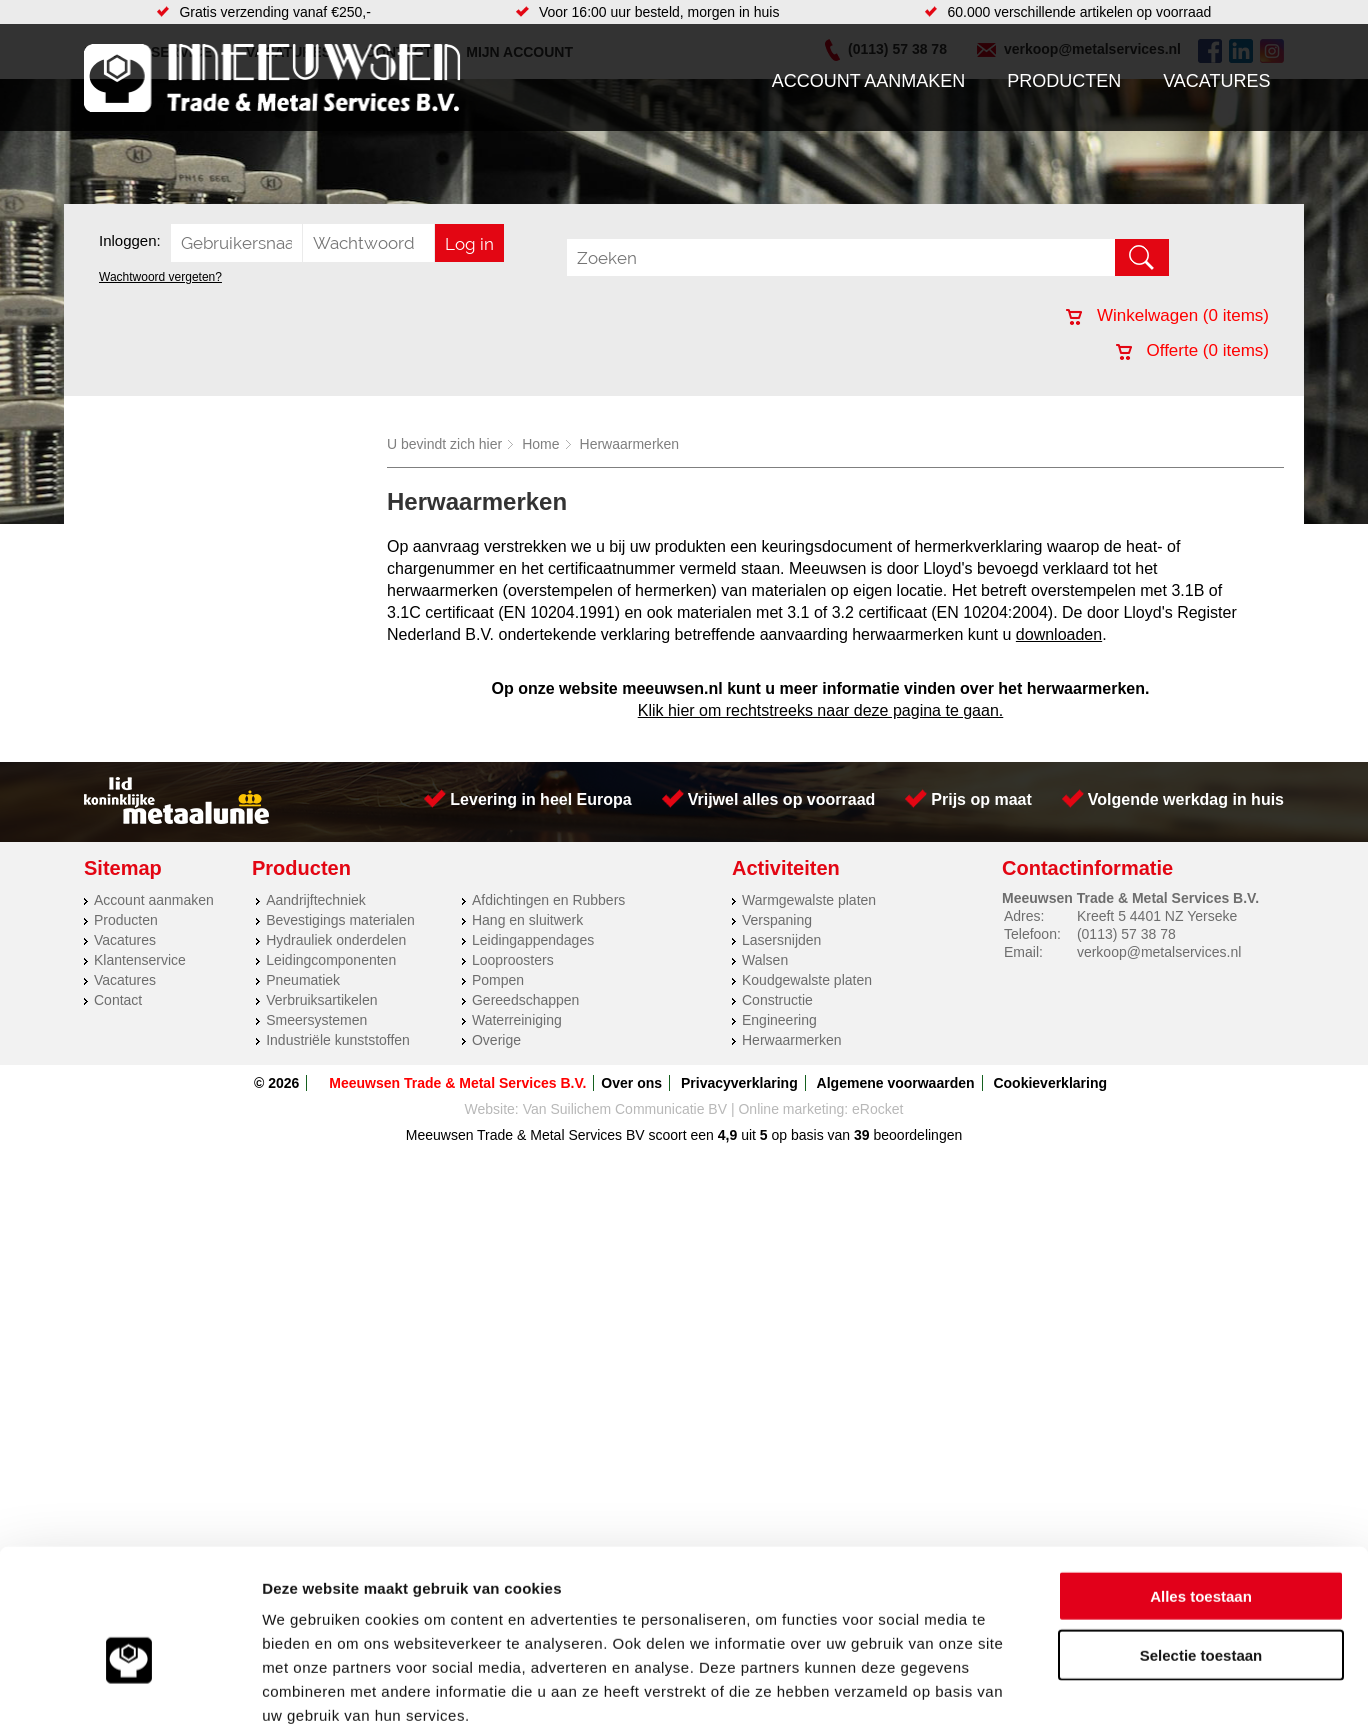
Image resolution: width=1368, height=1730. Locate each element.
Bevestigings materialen (340, 920)
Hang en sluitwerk (527, 920)
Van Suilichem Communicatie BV (625, 1109)
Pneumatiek (303, 980)
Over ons (631, 1083)
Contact (118, 1000)
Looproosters (513, 960)
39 (862, 1135)
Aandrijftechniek (316, 900)
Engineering (779, 1020)
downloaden (1059, 634)
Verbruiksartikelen (321, 1000)
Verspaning (777, 920)
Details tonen (1080, 1690)
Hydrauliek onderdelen (336, 940)
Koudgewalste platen (807, 980)
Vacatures (1216, 81)
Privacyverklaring (739, 1083)
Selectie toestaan (1201, 1549)
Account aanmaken (869, 81)
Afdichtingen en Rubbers (548, 900)
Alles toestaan (1201, 1490)
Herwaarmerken (630, 444)
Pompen (498, 980)
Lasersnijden (781, 940)
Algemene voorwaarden (896, 1083)
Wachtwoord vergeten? (160, 277)
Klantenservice (140, 960)
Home (540, 444)
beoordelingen (916, 1135)
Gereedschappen (525, 1000)
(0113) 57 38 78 (1126, 934)
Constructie (777, 1000)
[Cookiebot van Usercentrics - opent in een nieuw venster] (129, 1691)
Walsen (765, 960)
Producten (1064, 81)
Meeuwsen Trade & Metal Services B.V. (457, 1083)
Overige (496, 1040)
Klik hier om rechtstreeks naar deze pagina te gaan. (821, 710)
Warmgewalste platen (809, 900)
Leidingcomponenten (331, 960)
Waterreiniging (517, 1020)
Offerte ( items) (1192, 350)
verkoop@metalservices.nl (1159, 952)
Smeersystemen (316, 1020)
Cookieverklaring (1050, 1083)
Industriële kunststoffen (338, 1040)
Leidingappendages (533, 940)
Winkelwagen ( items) (1167, 315)
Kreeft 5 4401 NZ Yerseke (1157, 916)
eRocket (877, 1109)
